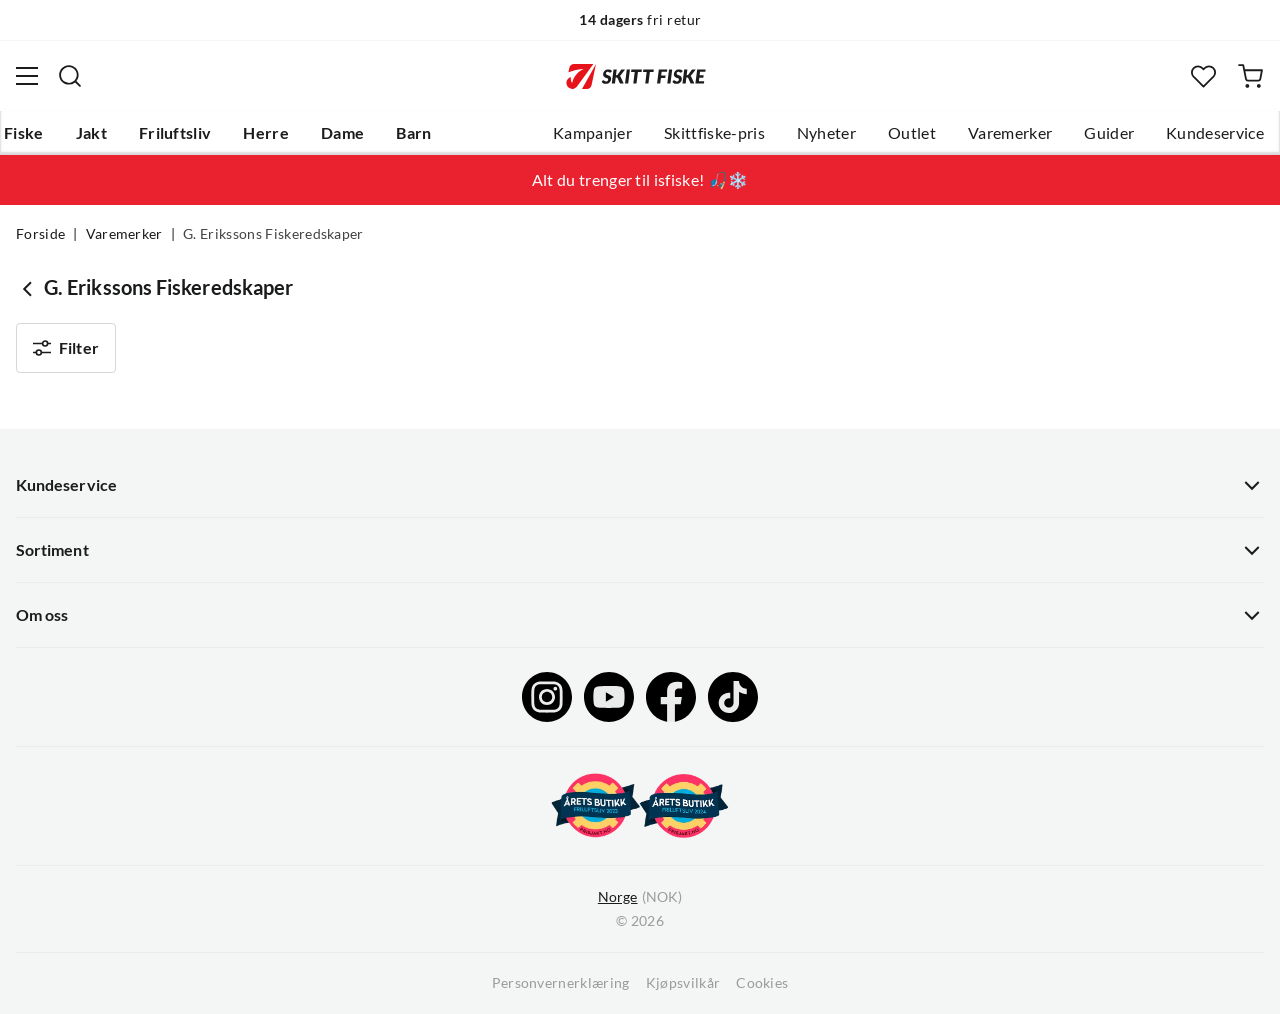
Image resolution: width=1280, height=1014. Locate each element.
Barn (413, 133)
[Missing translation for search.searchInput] (70, 76)
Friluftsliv (175, 133)
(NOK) (640, 897)
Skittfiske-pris (714, 133)
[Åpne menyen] (27, 76)
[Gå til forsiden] (636, 76)
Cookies (762, 983)
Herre (266, 133)
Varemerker (1010, 133)
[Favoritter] (1203, 76)
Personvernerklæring (561, 983)
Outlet (912, 133)
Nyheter (826, 133)
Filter (66, 348)
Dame (342, 133)
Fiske (24, 133)
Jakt (91, 133)
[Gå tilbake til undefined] (30, 288)
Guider (1109, 133)
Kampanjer (592, 133)
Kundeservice (1215, 133)
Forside (40, 234)
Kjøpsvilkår (683, 983)
